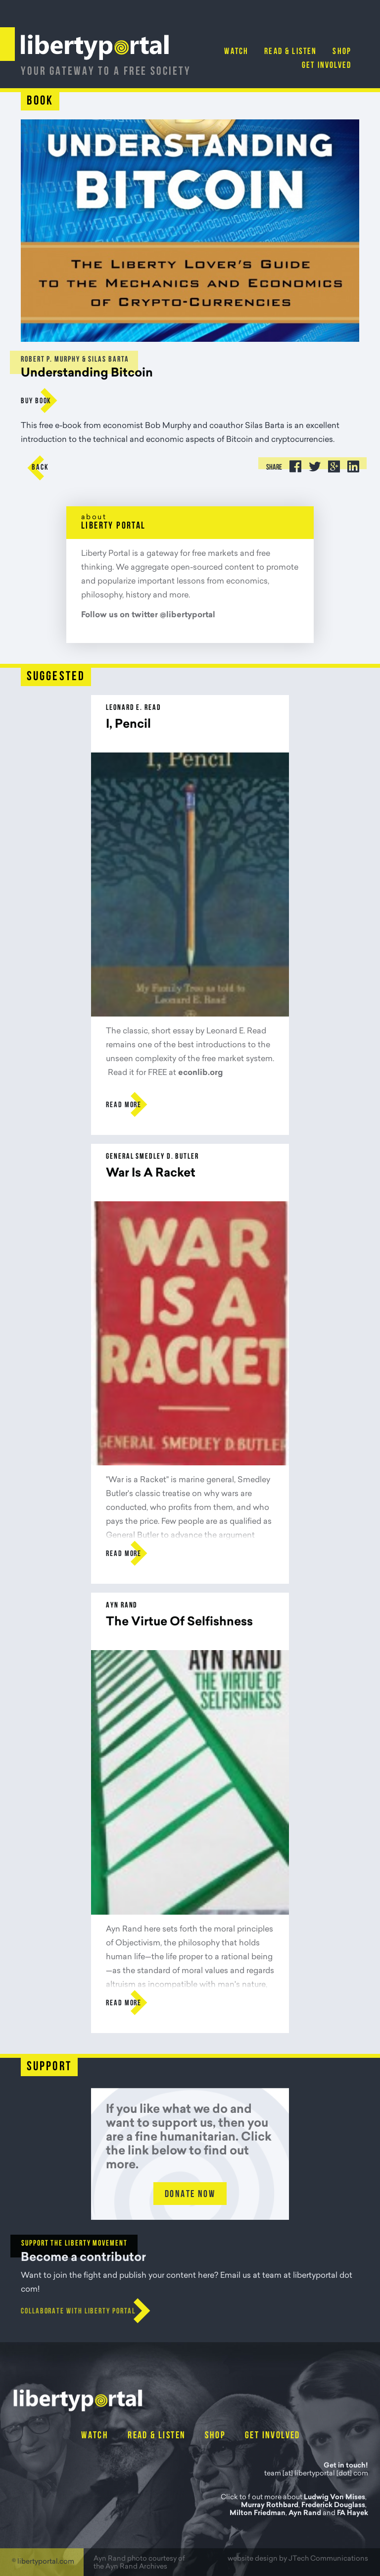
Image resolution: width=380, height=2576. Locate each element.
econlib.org (200, 1073)
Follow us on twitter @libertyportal (148, 615)
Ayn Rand (304, 2513)
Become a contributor (83, 2258)
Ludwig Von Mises (334, 2497)
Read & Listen (290, 51)
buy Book (36, 401)
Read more (124, 1105)
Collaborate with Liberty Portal (78, 2311)
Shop (341, 51)
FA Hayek (352, 2513)
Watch (236, 51)
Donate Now (190, 2195)
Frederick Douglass (333, 2505)
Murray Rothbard (269, 2505)
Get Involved (326, 65)
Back (40, 468)
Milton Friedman (257, 2513)
